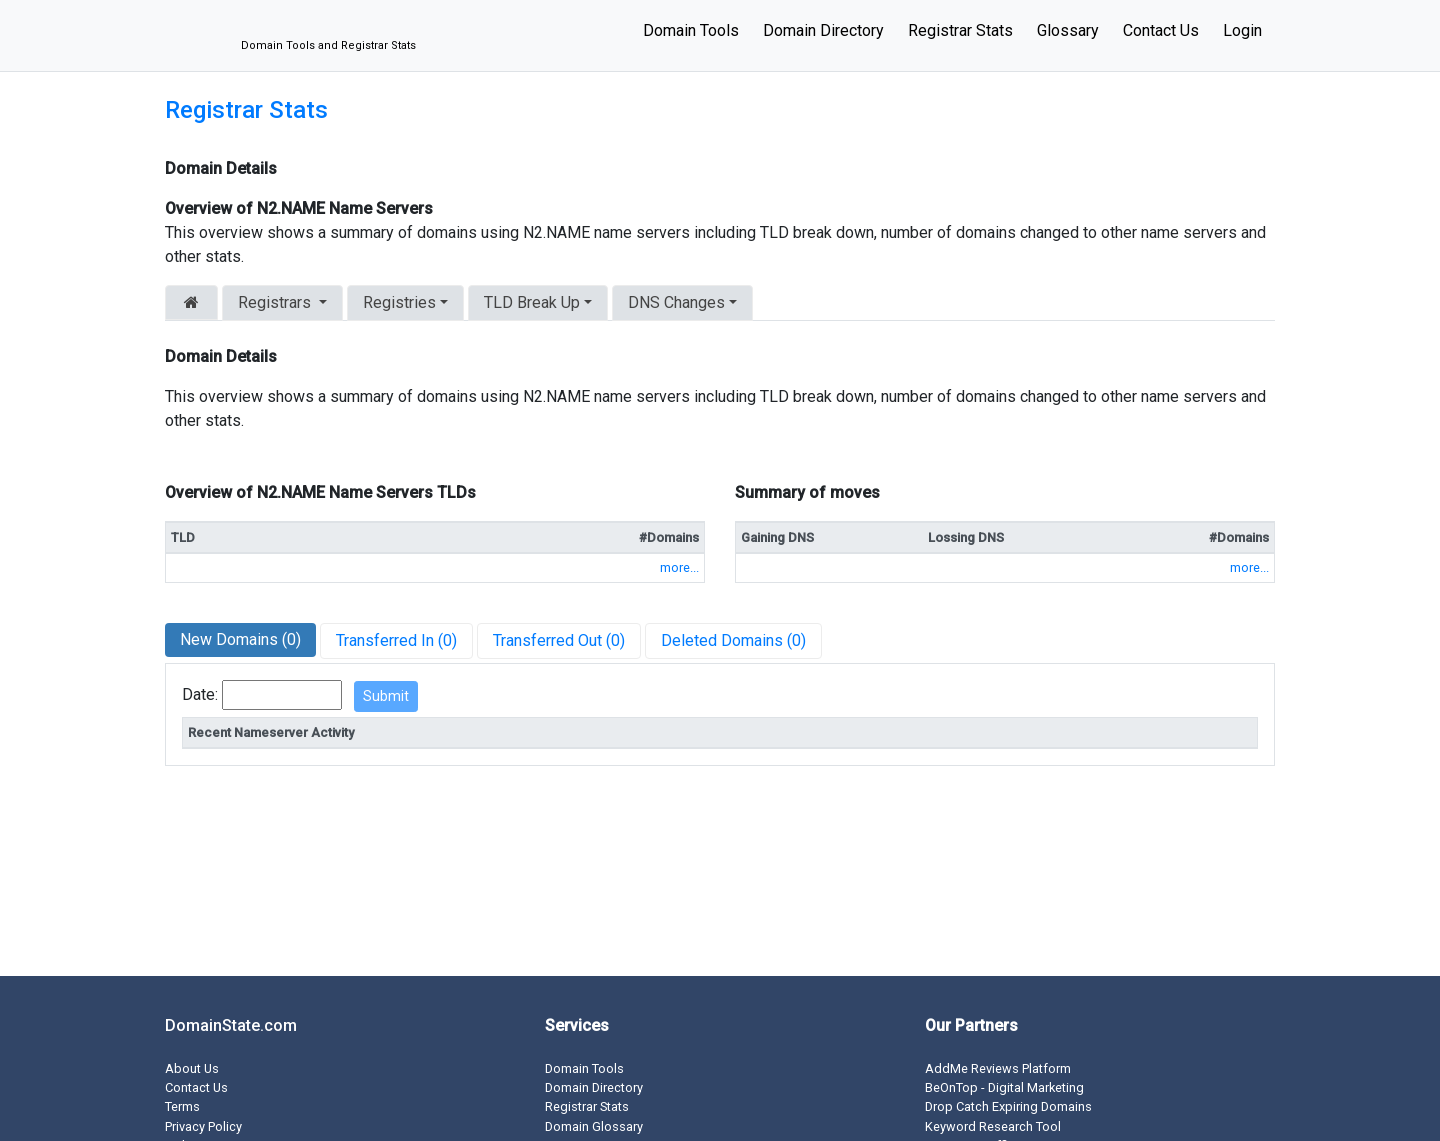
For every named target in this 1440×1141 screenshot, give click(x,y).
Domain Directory (823, 30)
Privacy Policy (203, 1126)
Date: (200, 694)
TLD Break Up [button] (532, 302)
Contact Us (1161, 30)
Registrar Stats (960, 30)
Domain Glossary (594, 1126)
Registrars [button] (276, 302)
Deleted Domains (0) (733, 640)
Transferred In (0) (396, 640)
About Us (192, 1068)
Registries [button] (399, 302)
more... (679, 567)
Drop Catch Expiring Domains (1008, 1106)
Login (1242, 30)
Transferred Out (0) (559, 640)
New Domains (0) (240, 639)
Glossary (1068, 30)
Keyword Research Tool (993, 1126)
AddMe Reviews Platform (998, 1068)
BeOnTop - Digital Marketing (1004, 1087)
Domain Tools (691, 30)
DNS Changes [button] (676, 302)
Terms (182, 1106)
